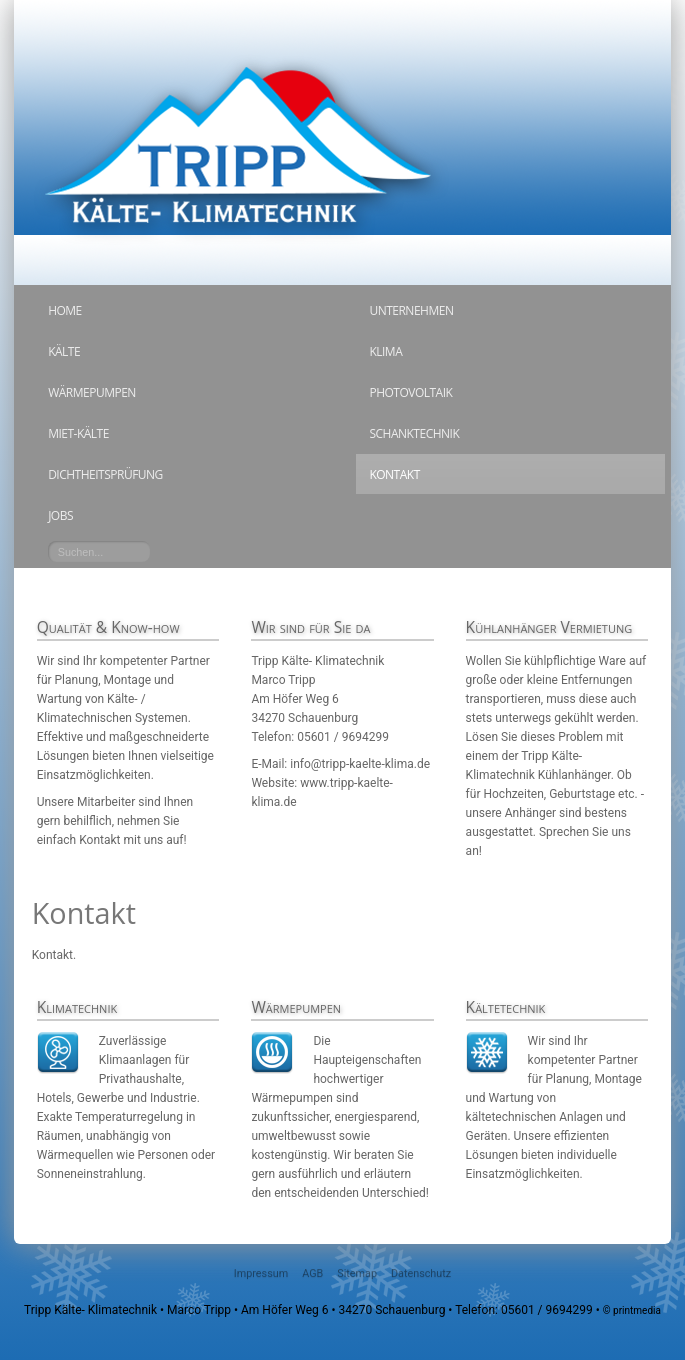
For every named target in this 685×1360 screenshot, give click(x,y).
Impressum (261, 1273)
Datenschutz (421, 1273)
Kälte (64, 351)
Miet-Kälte (78, 433)
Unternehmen (411, 310)
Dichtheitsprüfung (105, 474)
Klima (385, 351)
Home (65, 310)
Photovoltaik (410, 392)
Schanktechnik (414, 433)
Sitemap (357, 1273)
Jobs (60, 515)
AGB (312, 1273)
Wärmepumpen (92, 392)
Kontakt (394, 474)
